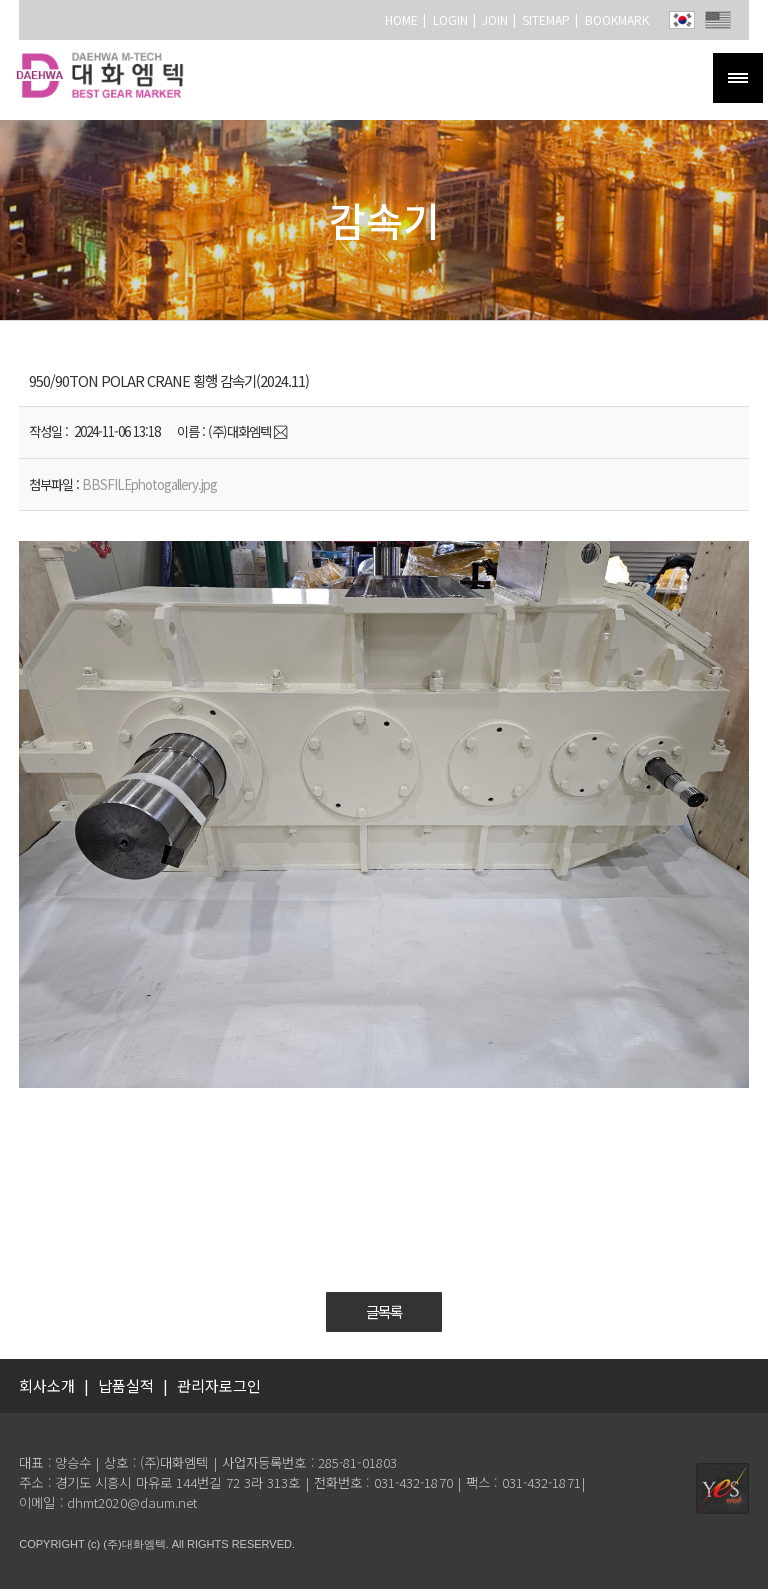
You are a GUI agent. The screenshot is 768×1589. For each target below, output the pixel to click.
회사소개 (47, 1385)
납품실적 (126, 1385)
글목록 (384, 1312)
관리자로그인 (219, 1385)
